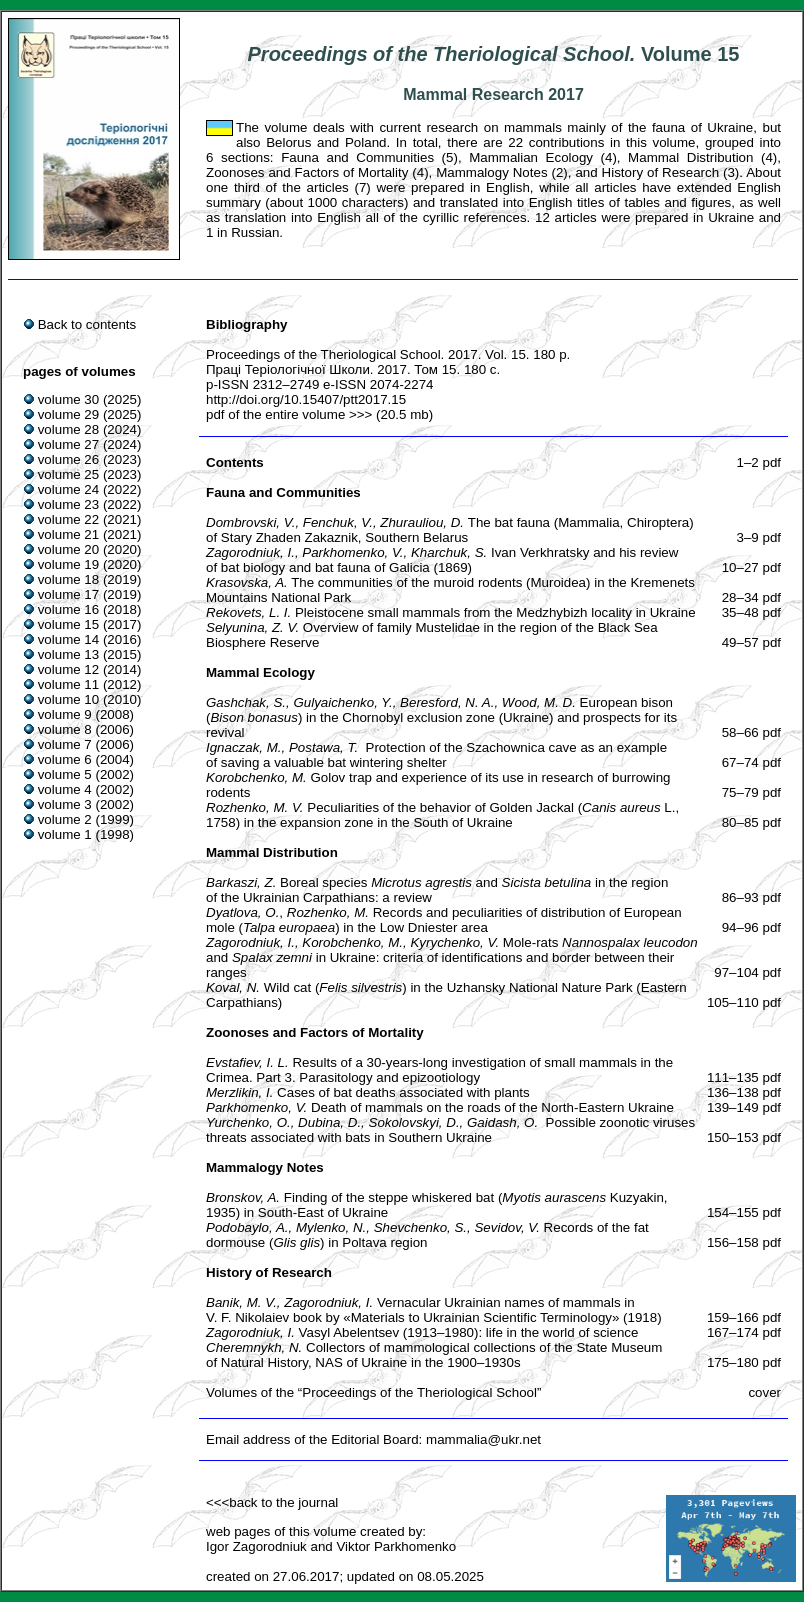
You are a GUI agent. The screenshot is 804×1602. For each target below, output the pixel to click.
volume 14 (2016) (90, 639)
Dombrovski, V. (250, 522)
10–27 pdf (751, 567)
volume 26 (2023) (90, 459)
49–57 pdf (751, 642)
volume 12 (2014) (90, 669)
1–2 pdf (759, 462)
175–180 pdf (744, 1362)
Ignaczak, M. (244, 747)
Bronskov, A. (243, 1197)
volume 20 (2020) (90, 549)
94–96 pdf (751, 927)
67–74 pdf (751, 762)
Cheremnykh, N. (254, 1347)
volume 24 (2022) (90, 489)
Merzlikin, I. (239, 1092)
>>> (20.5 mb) (389, 414)
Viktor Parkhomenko (396, 1546)
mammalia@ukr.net (483, 1439)
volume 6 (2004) (86, 759)
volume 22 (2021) (90, 519)
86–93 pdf (751, 897)
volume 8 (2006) (86, 729)
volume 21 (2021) (90, 534)
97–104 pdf (747, 972)
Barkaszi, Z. (241, 882)
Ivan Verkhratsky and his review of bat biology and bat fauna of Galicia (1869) (442, 560)
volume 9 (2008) (86, 714)
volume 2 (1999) (86, 819)
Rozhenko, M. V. (255, 807)
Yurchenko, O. (248, 1122)
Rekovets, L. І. (248, 612)
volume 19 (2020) (90, 564)
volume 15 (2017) (90, 624)
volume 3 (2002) (86, 804)
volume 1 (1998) (86, 834)
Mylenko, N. (331, 1227)
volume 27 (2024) (90, 444)
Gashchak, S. (246, 702)
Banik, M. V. (241, 1302)
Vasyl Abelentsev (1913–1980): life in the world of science (469, 1332)
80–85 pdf (751, 822)
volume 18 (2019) (90, 579)
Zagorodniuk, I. (250, 552)
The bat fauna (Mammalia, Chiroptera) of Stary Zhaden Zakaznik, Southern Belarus (450, 530)
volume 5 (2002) (86, 774)
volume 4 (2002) (86, 789)
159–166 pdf (744, 1317)
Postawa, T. (323, 747)
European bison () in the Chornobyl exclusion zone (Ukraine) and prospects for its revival (441, 717)
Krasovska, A (245, 582)
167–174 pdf (744, 1332)
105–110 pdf (744, 1002)
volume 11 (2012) (90, 684)
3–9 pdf (759, 537)
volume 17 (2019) (90, 594)
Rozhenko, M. (328, 912)
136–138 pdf (744, 1092)
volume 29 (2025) (90, 414)
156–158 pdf (744, 1242)
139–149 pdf (744, 1107)
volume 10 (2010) (90, 699)
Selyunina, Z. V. (252, 627)
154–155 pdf (744, 1212)
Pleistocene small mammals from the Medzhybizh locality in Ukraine (495, 612)
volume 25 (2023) (90, 474)
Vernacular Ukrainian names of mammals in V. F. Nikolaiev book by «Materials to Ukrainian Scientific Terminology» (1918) (434, 1310)
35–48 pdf (751, 612)
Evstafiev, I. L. (247, 1062)
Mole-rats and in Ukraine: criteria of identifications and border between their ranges (452, 957)
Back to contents (87, 324)
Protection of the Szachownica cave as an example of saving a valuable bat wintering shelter (436, 755)
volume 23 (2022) (90, 504)
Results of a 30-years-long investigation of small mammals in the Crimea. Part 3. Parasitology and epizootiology (439, 1070)
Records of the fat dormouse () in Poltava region (427, 1235)
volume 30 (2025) (90, 399)
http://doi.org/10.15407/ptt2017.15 (306, 399)
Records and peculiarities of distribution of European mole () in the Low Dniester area (444, 920)
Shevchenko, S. (420, 1227)
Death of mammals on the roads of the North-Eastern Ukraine (492, 1107)
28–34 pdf (751, 597)
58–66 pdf (751, 732)
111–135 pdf (744, 1077)
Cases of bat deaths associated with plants (403, 1092)
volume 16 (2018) (90, 609)
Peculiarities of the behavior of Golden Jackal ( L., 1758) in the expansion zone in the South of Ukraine (442, 815)
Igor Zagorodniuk (256, 1546)
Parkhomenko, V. (352, 552)
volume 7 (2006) (86, 744)
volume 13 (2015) (90, 654)
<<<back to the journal (272, 1502)
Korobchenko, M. (256, 777)
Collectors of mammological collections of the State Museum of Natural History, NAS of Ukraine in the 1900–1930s (434, 1355)
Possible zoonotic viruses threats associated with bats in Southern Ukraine (450, 1130)
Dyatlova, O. (242, 912)
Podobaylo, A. (247, 1227)
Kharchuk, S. (449, 552)
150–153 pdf (744, 1137)
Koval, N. (233, 987)
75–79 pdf (751, 792)
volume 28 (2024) (90, 429)
